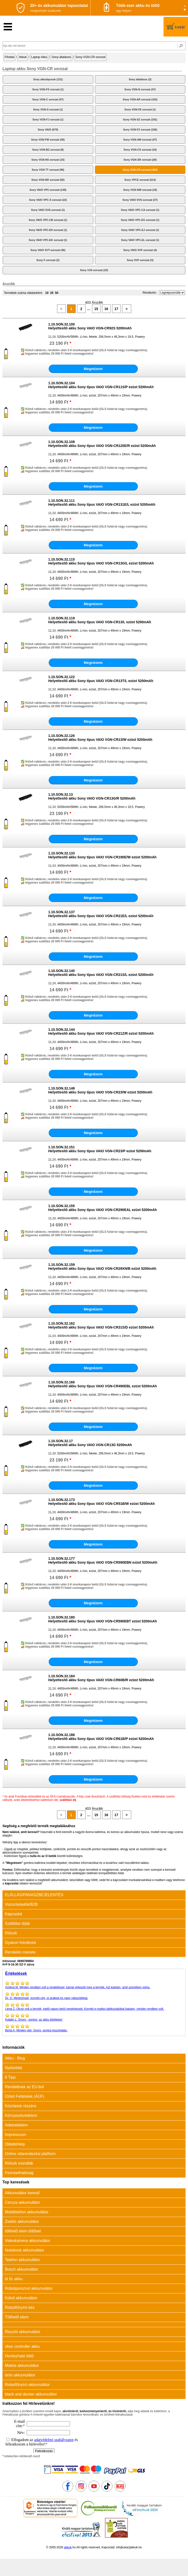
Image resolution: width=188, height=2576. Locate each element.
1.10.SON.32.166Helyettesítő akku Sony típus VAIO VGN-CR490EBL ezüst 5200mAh (102, 1384)
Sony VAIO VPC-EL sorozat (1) (140, 240)
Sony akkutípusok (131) (48, 79)
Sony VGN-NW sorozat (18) (140, 189)
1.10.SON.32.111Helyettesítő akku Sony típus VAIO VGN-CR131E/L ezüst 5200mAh (101, 502)
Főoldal (9, 57)
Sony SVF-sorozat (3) (140, 260)
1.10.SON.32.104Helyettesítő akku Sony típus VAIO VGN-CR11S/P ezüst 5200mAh (101, 385)
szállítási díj (67, 1800)
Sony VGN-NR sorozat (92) (48, 179)
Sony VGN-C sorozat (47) (48, 99)
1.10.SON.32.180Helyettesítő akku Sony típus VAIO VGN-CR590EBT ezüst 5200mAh (102, 1619)
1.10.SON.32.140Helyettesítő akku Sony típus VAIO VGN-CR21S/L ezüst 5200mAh (100, 973)
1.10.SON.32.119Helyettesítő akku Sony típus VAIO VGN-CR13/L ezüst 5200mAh (99, 620)
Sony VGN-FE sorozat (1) (140, 109)
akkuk (67, 2547)
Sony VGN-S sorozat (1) (48, 109)
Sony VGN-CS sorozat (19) (140, 149)
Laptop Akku (39, 57)
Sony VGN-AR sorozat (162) (140, 99)
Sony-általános (61, 57)
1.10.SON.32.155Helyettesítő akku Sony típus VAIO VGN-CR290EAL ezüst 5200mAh (102, 1208)
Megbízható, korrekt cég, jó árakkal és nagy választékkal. (94, 1995)
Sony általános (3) (140, 79)
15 (96, 309)
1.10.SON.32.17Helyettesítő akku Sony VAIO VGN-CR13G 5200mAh (90, 1443)
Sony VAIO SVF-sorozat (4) (140, 250)
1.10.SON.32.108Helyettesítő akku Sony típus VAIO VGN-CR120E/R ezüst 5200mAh (102, 444)
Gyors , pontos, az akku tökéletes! (94, 2017)
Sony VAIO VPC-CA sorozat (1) (140, 209)
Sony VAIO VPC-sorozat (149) (48, 189)
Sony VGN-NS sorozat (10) (47, 159)
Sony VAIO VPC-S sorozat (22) (48, 199)
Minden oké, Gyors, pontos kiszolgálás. (94, 2028)
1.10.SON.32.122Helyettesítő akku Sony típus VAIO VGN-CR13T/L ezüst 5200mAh (100, 679)
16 (106, 309)
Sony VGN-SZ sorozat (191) (140, 119)
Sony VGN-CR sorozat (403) (140, 169)
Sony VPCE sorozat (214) (140, 179)
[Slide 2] (185, 10)
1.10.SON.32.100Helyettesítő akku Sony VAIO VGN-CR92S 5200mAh (90, 326)
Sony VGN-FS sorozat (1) (48, 89)
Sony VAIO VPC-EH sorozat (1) (48, 229)
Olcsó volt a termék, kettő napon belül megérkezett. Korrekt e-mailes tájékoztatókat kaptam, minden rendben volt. (94, 2006)
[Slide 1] (185, 6)
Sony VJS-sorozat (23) (94, 270)
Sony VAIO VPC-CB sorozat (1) (48, 219)
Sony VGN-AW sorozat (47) (140, 139)
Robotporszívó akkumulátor (29, 2288)
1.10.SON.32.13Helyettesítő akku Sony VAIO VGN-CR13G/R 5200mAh (91, 796)
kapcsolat (11, 1883)
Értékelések (16, 1973)
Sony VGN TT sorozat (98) (48, 169)
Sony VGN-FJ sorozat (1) (47, 119)
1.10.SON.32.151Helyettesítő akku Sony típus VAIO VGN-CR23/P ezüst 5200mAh (99, 1149)
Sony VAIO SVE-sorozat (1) (48, 209)
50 (56, 293)
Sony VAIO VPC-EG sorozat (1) (140, 219)
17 (116, 309)
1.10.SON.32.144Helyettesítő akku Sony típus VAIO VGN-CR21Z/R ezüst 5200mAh (101, 1031)
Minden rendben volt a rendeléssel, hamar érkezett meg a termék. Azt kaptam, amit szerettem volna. (94, 1985)
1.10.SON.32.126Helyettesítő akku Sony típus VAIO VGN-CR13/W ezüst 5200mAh (100, 738)
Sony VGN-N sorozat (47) (140, 89)
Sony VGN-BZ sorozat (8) (48, 149)
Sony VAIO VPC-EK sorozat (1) (48, 240)
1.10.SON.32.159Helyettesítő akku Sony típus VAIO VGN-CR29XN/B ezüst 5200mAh (102, 1266)
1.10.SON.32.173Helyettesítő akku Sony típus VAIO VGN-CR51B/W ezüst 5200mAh (101, 1502)
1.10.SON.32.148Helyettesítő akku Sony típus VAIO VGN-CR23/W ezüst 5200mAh (100, 1090)
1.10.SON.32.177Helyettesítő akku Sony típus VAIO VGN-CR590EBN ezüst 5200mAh (102, 1560)
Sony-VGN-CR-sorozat (91, 57)
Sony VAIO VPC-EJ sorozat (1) (140, 229)
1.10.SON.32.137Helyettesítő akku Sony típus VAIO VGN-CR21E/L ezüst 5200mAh (100, 914)
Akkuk (23, 57)
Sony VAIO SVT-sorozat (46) (47, 250)
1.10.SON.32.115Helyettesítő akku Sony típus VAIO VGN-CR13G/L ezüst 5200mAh (101, 561)
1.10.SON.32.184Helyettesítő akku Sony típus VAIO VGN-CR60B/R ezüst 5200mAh (101, 1678)
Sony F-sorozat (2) (47, 260)
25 (51, 293)
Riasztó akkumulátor (22, 2332)
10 (46, 293)
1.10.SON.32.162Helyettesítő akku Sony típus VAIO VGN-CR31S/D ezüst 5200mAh (101, 1325)
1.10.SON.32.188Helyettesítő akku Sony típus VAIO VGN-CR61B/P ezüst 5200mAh (101, 1737)
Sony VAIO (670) (48, 129)
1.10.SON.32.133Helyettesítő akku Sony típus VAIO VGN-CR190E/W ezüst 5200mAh (102, 855)
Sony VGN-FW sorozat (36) (48, 139)
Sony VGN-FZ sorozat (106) (140, 129)
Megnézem (93, 369)
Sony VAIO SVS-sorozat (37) (140, 199)
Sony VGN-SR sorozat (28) (140, 159)
